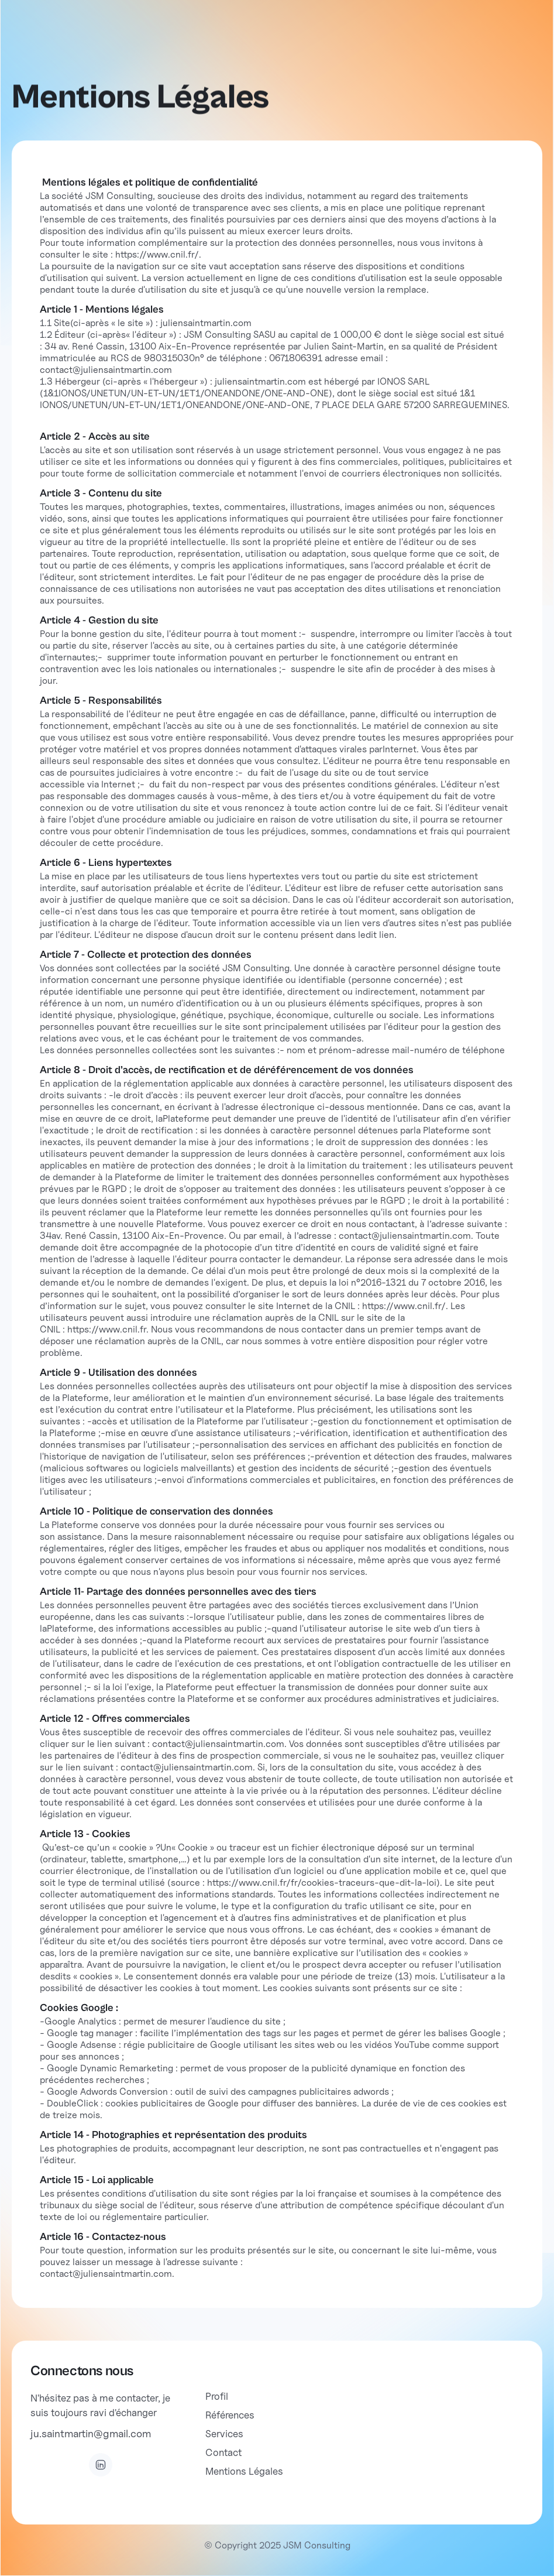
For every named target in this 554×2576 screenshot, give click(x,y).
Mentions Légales (244, 2471)
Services (224, 2434)
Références (229, 2415)
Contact (223, 2452)
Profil (216, 2396)
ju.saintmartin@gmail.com (90, 2433)
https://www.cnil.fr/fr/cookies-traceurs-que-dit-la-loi (321, 1882)
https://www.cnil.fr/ (157, 254)
